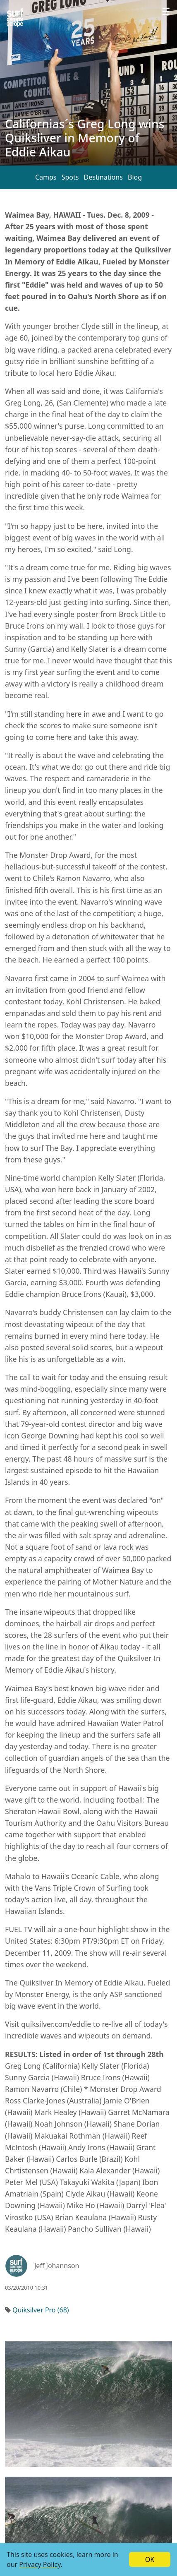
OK (149, 2559)
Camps (46, 177)
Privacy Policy (39, 2564)
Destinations (103, 177)
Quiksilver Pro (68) (40, 2309)
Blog (135, 177)
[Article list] (15, 17)
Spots (70, 177)
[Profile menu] (166, 12)
